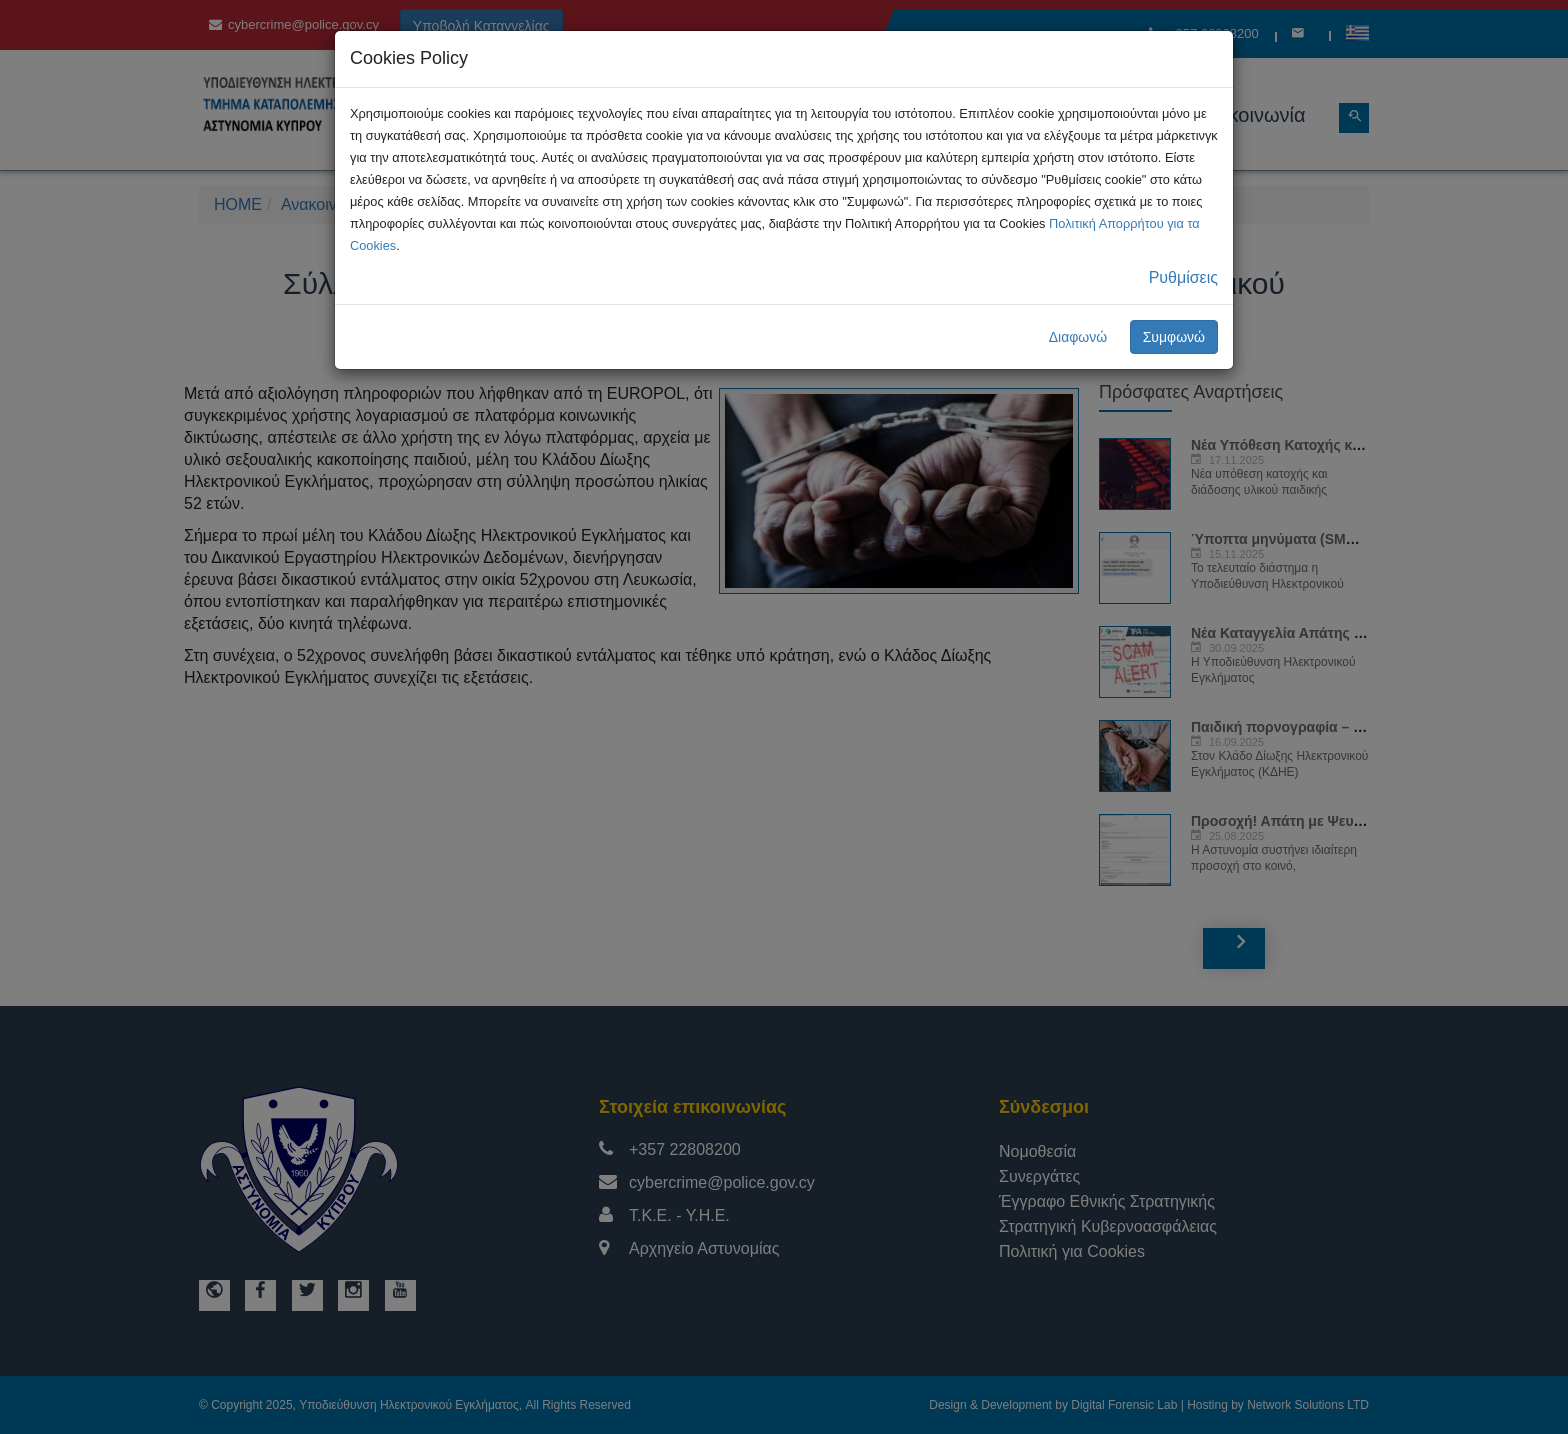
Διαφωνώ (1078, 337)
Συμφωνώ (1174, 337)
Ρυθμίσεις (1183, 277)
